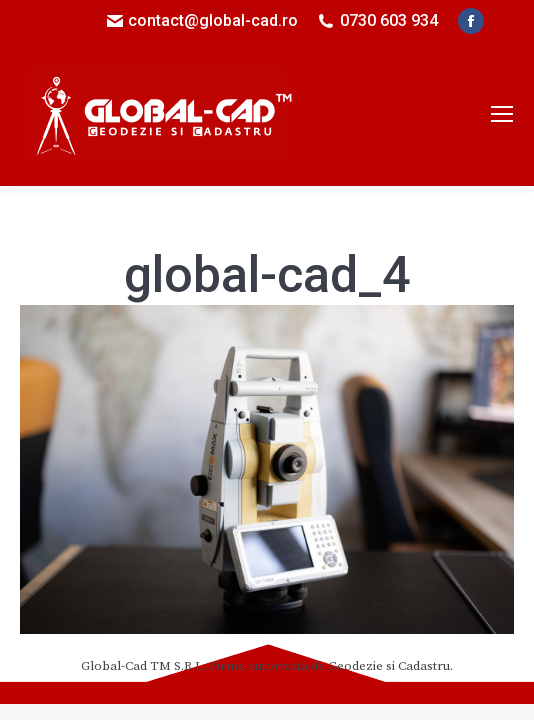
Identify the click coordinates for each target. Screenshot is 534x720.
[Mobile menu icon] (502, 114)
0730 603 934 (389, 20)
